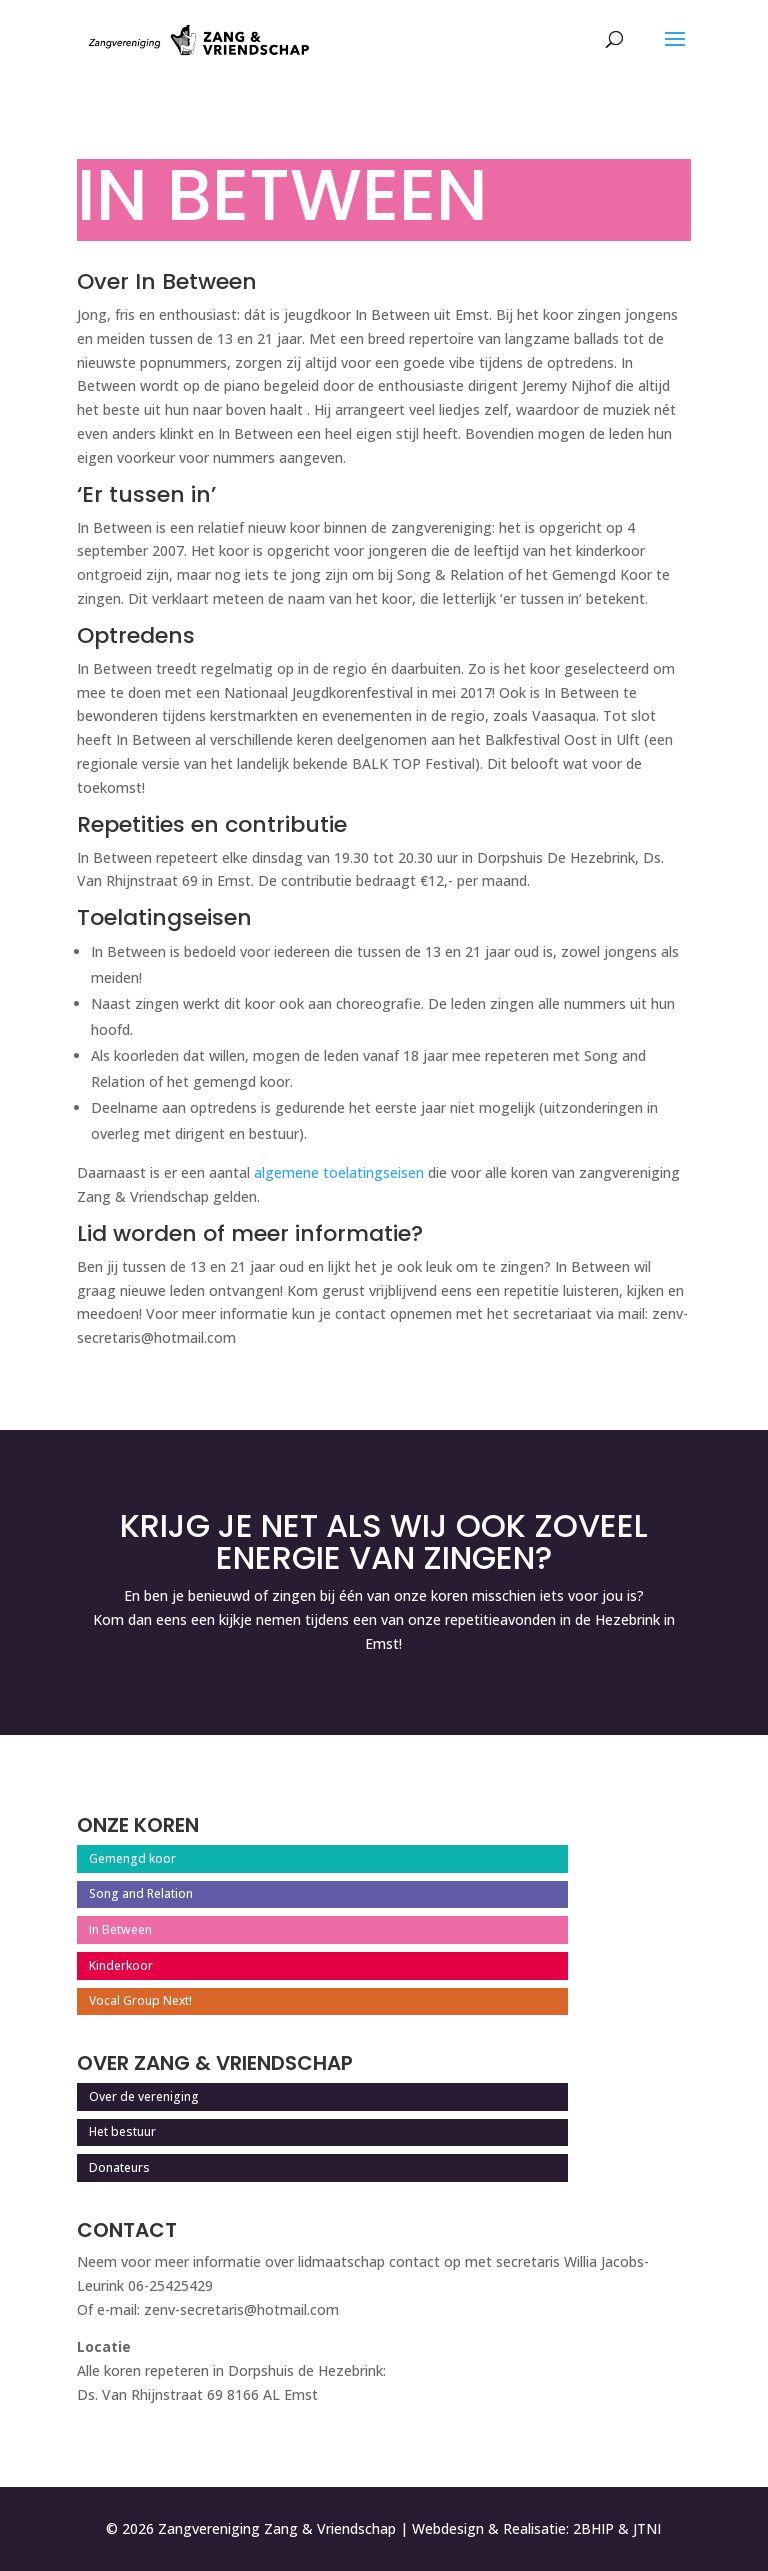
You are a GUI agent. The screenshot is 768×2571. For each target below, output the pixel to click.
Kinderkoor (121, 1965)
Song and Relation (141, 1893)
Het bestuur (122, 2131)
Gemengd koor (132, 1858)
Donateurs (119, 2167)
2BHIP (593, 2528)
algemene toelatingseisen (339, 1172)
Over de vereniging (144, 2096)
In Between (120, 1929)
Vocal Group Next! (140, 2000)
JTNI (647, 2528)
